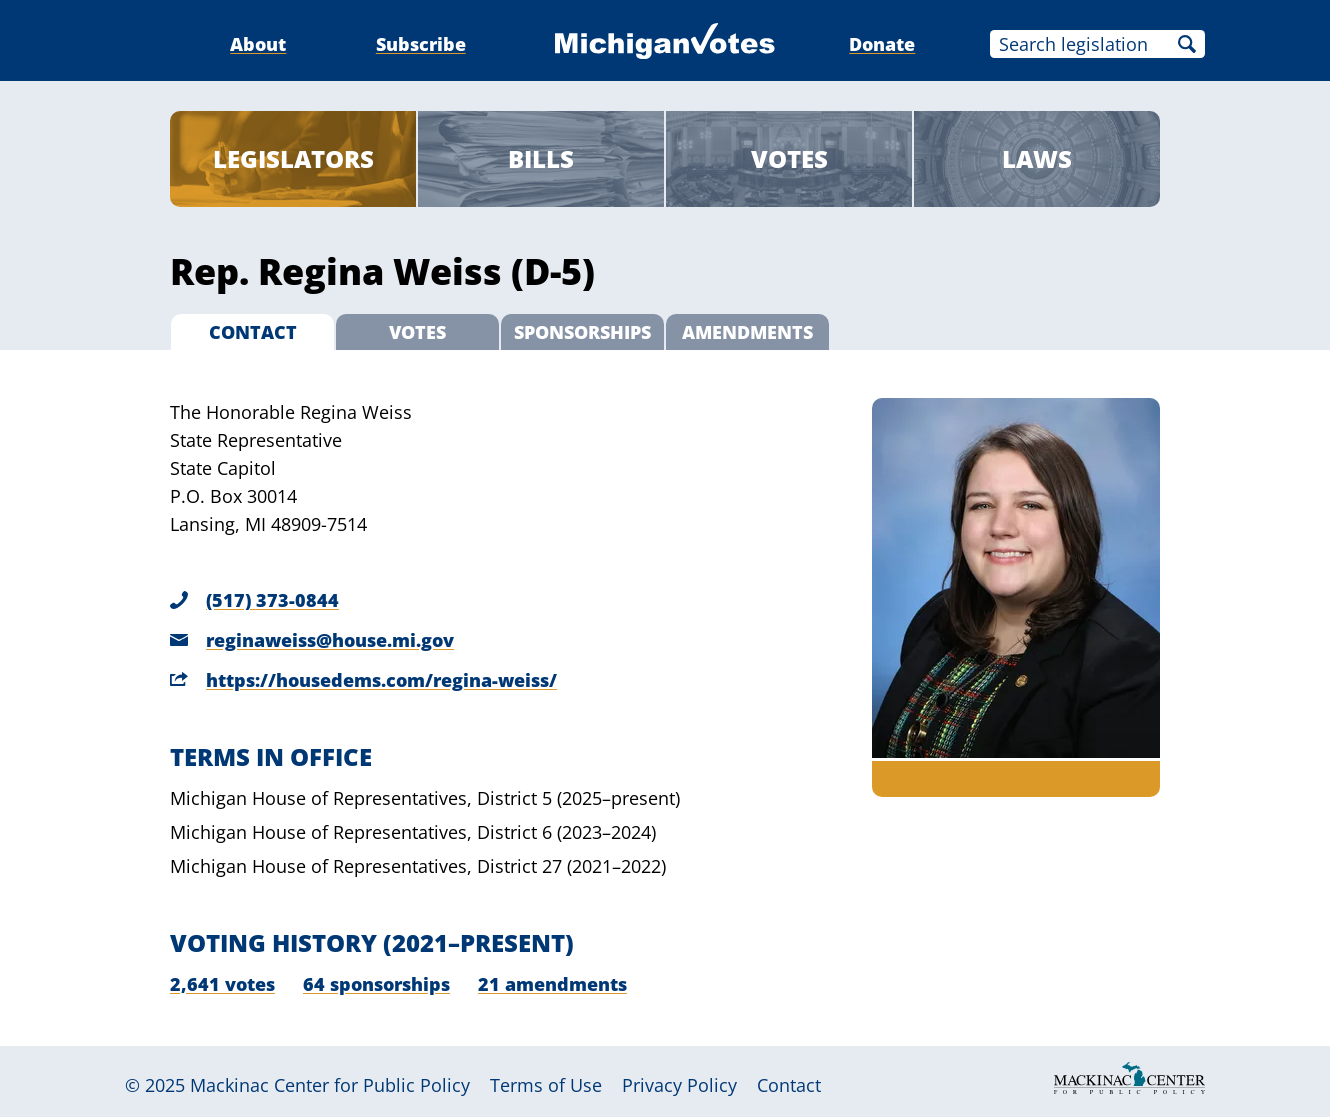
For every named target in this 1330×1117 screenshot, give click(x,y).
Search (1187, 44)
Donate (882, 44)
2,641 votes (222, 984)
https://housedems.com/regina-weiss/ (381, 680)
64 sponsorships (376, 984)
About (258, 44)
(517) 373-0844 (272, 600)
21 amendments (552, 984)
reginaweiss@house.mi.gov (330, 640)
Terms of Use (546, 1085)
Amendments (747, 332)
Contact (789, 1085)
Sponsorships (582, 332)
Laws (1037, 158)
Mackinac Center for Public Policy (330, 1085)
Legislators (293, 158)
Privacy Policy (679, 1085)
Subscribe (421, 44)
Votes (789, 158)
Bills (541, 158)
